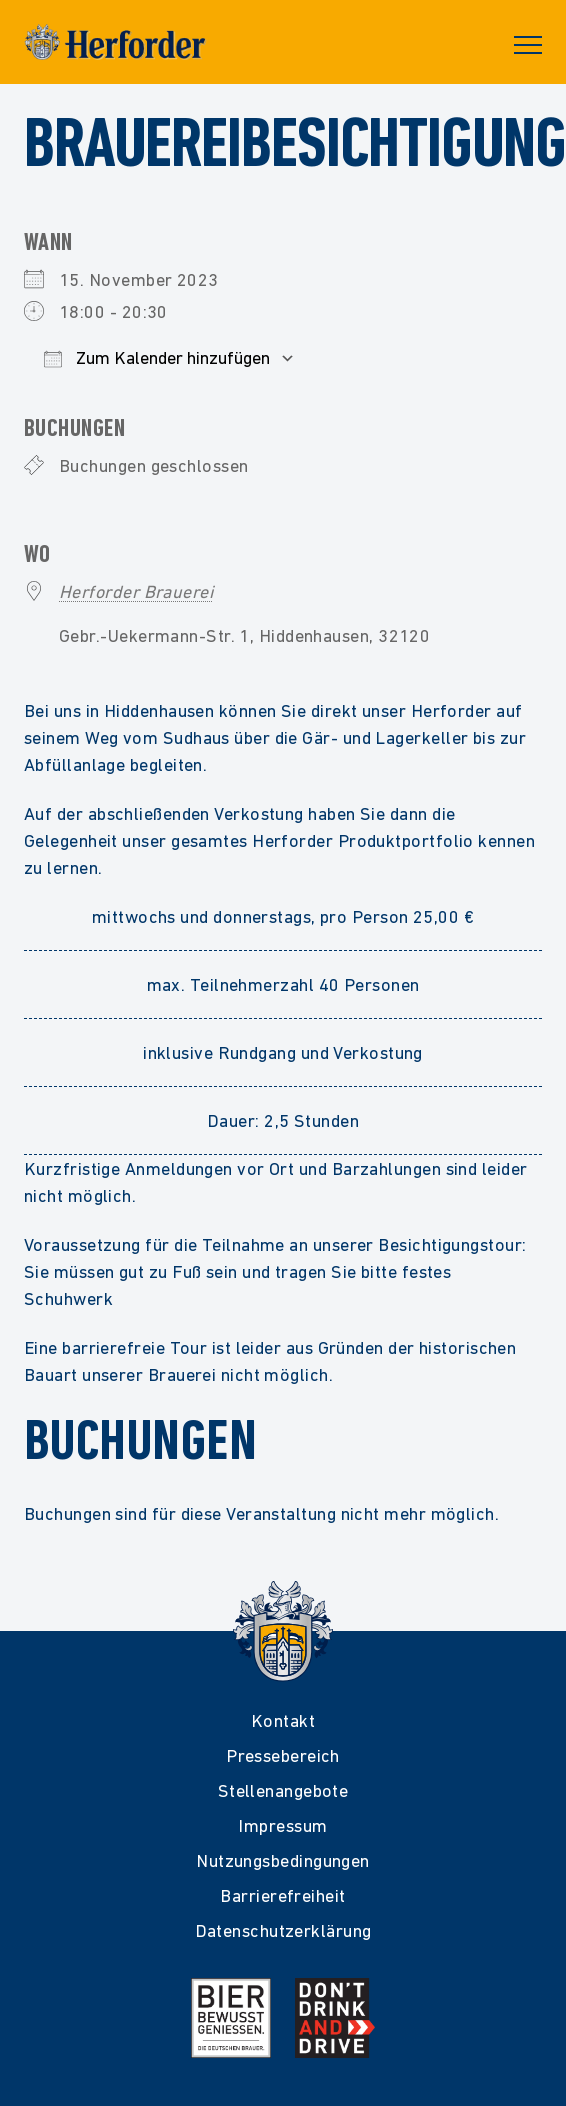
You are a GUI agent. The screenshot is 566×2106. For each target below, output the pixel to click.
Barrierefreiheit (282, 1895)
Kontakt (283, 1720)
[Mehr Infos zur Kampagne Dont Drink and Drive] (335, 2018)
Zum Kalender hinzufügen (157, 358)
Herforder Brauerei (136, 591)
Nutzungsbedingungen (283, 1860)
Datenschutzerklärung (283, 1930)
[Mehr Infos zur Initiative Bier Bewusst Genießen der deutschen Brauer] (231, 2018)
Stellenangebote (283, 1790)
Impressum (282, 1825)
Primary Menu (528, 45)
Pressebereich (283, 1755)
